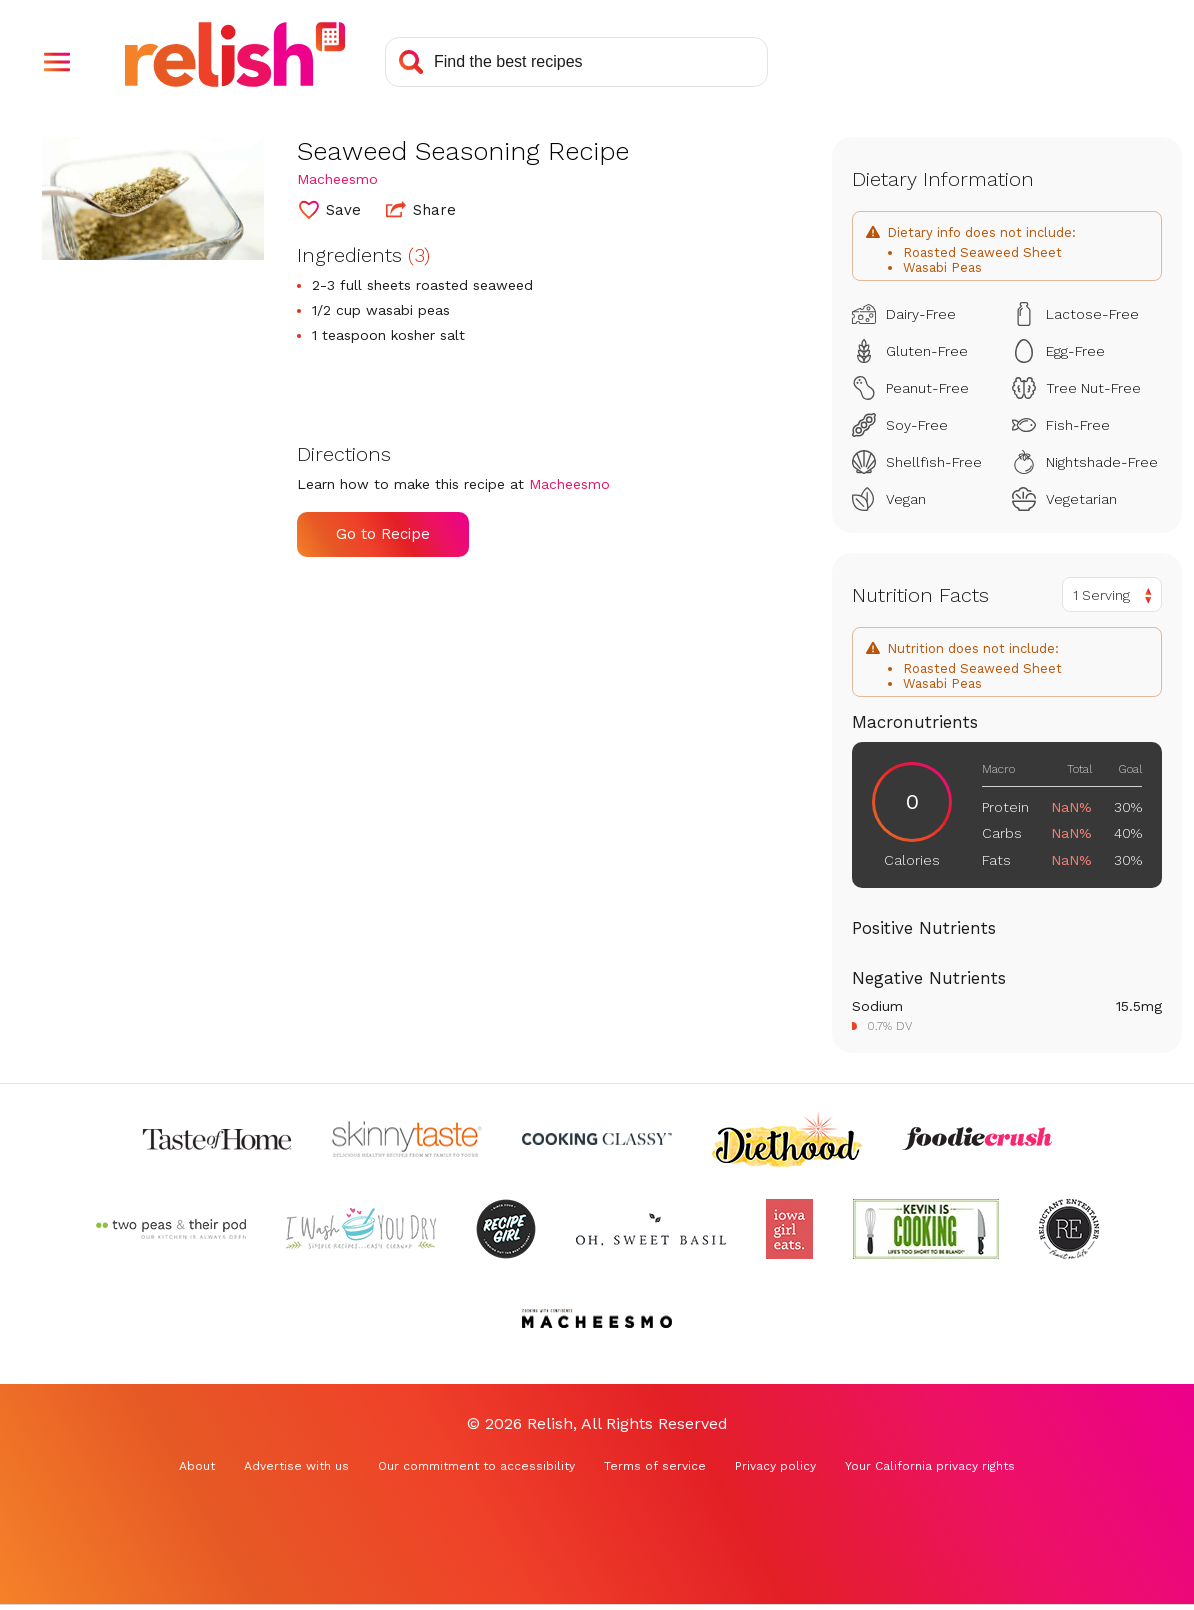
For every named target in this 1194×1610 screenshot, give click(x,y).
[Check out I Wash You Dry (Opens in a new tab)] (361, 1229)
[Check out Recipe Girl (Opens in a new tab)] (506, 1229)
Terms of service (655, 1466)
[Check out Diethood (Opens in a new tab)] (787, 1139)
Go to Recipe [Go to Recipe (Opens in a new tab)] (383, 534)
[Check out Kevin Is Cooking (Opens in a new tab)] (926, 1229)
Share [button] (421, 209)
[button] (57, 62)
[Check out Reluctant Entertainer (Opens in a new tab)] (1069, 1229)
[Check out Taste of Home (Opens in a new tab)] (217, 1139)
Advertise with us (296, 1466)
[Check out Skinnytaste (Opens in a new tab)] (407, 1139)
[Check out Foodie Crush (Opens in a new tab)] (977, 1139)
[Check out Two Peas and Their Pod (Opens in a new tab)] (171, 1229)
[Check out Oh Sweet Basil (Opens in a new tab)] (651, 1229)
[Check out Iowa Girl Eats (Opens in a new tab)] (789, 1229)
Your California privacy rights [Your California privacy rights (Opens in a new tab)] (930, 1466)
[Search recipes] (576, 62)
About (197, 1466)
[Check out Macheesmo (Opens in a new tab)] (597, 1319)
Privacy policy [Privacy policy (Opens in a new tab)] (775, 1466)
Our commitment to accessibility (476, 1466)
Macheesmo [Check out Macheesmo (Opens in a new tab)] (337, 179)
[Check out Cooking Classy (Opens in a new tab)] (597, 1139)
